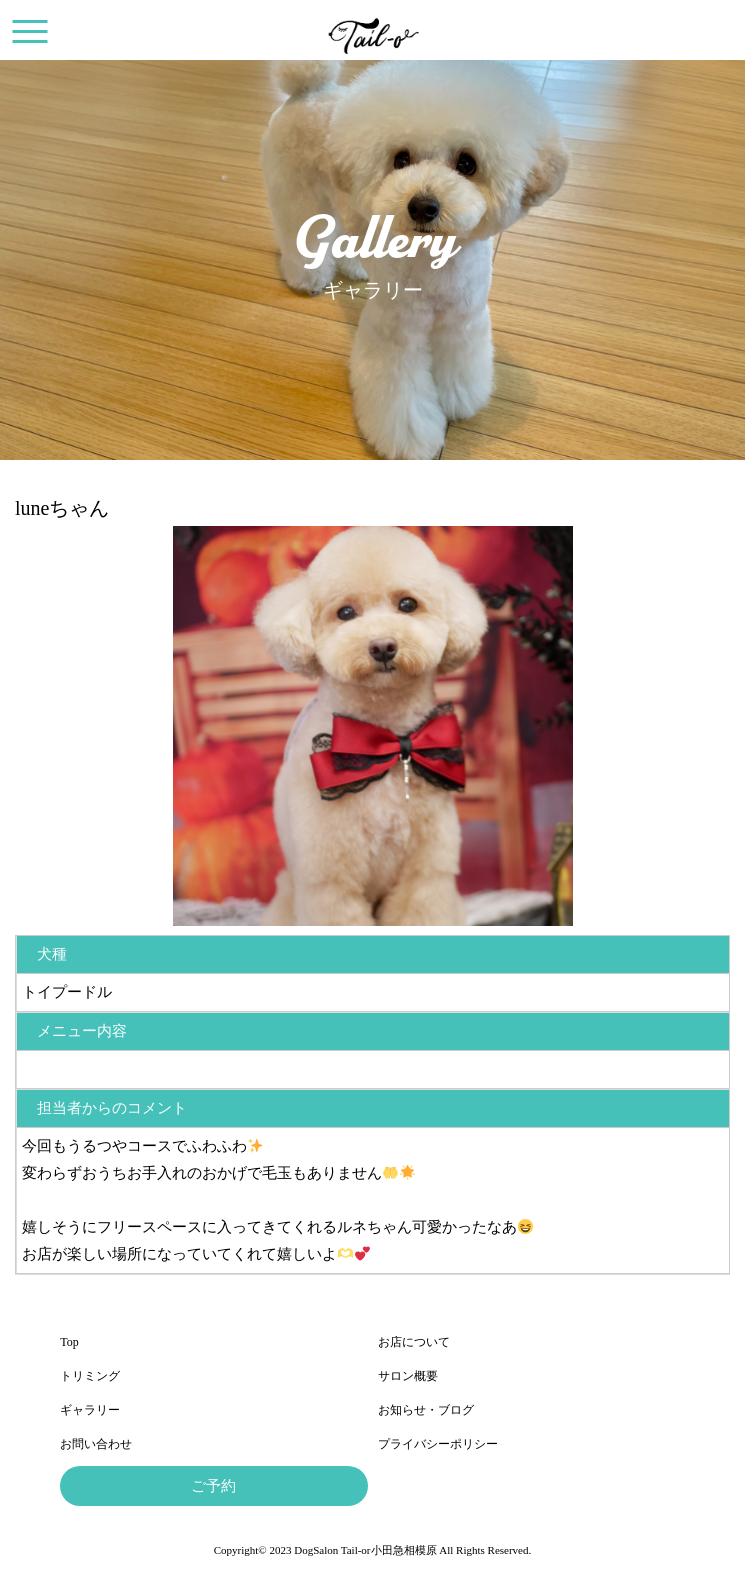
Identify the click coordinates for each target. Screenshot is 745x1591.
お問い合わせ (96, 1444)
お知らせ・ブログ (426, 1410)
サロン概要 (408, 1376)
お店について (414, 1342)
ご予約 (213, 1486)
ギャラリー (90, 1410)
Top (69, 1342)
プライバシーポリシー (438, 1444)
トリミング (90, 1376)
